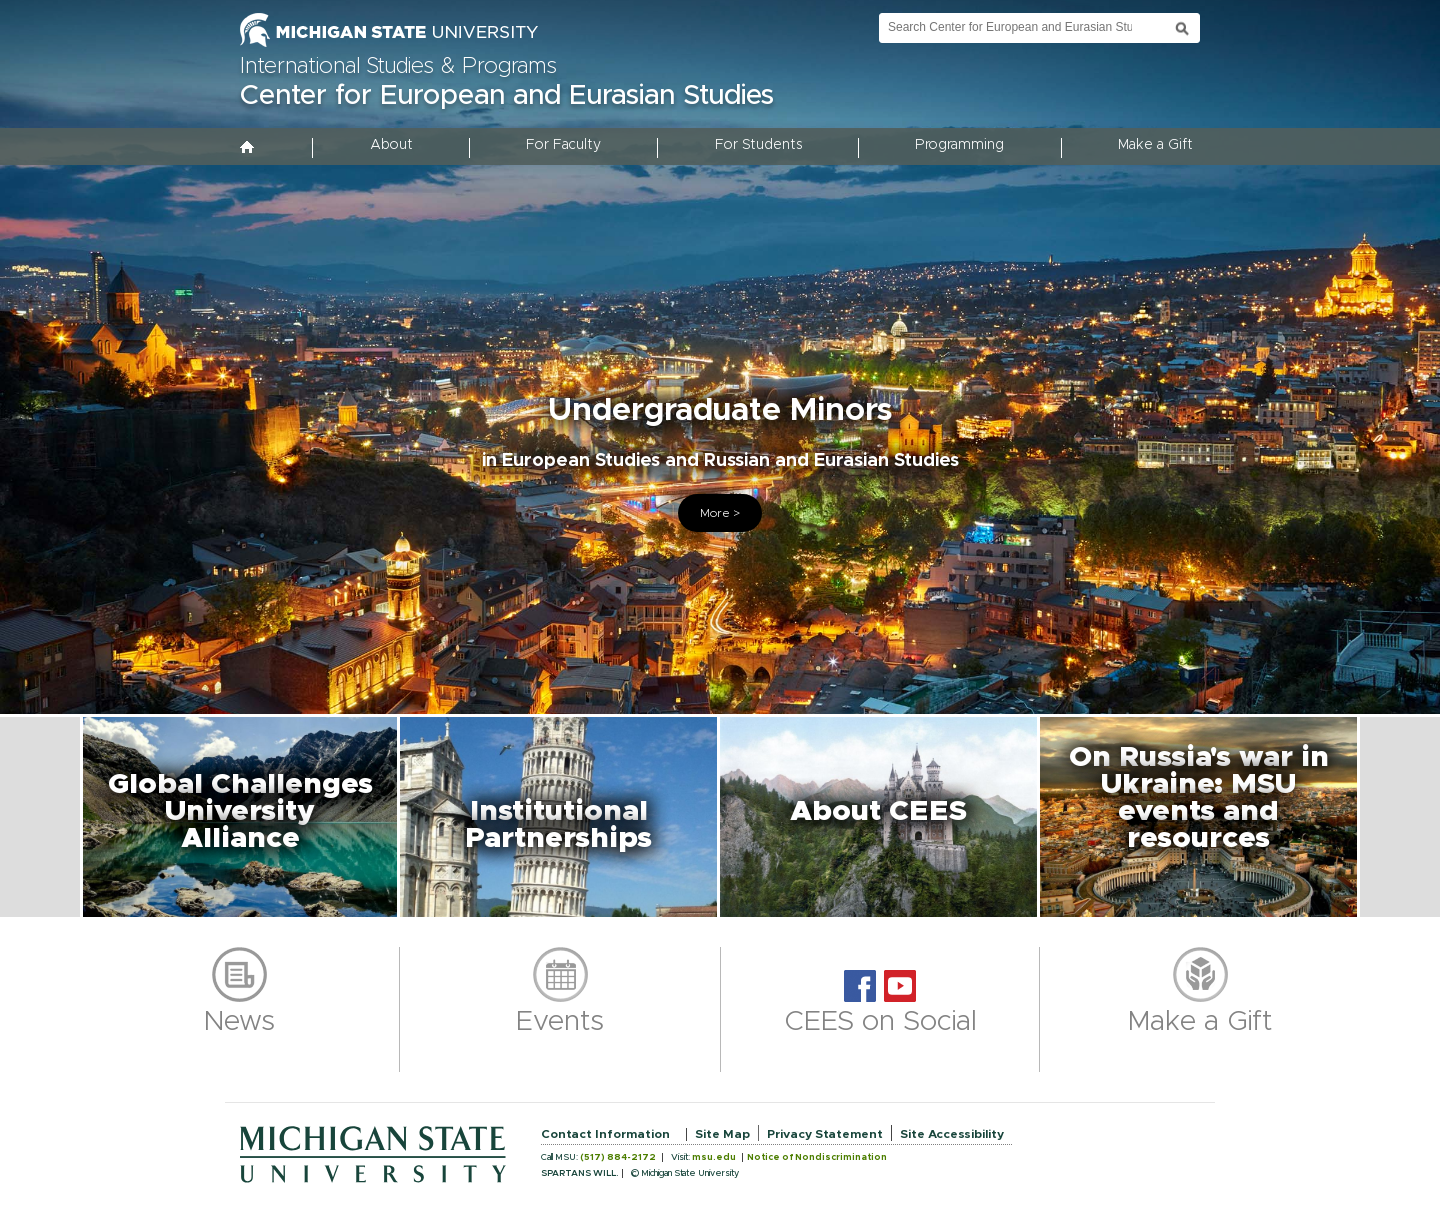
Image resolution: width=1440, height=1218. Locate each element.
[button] (240, 817)
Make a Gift (1155, 145)
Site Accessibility (952, 1134)
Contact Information (605, 1134)
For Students (758, 145)
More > (720, 513)
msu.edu (714, 1157)
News (239, 1022)
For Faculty (563, 145)
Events (560, 1022)
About (391, 145)
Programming (959, 145)
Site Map (722, 1134)
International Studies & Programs (398, 67)
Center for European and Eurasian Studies (507, 96)
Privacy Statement (825, 1134)
